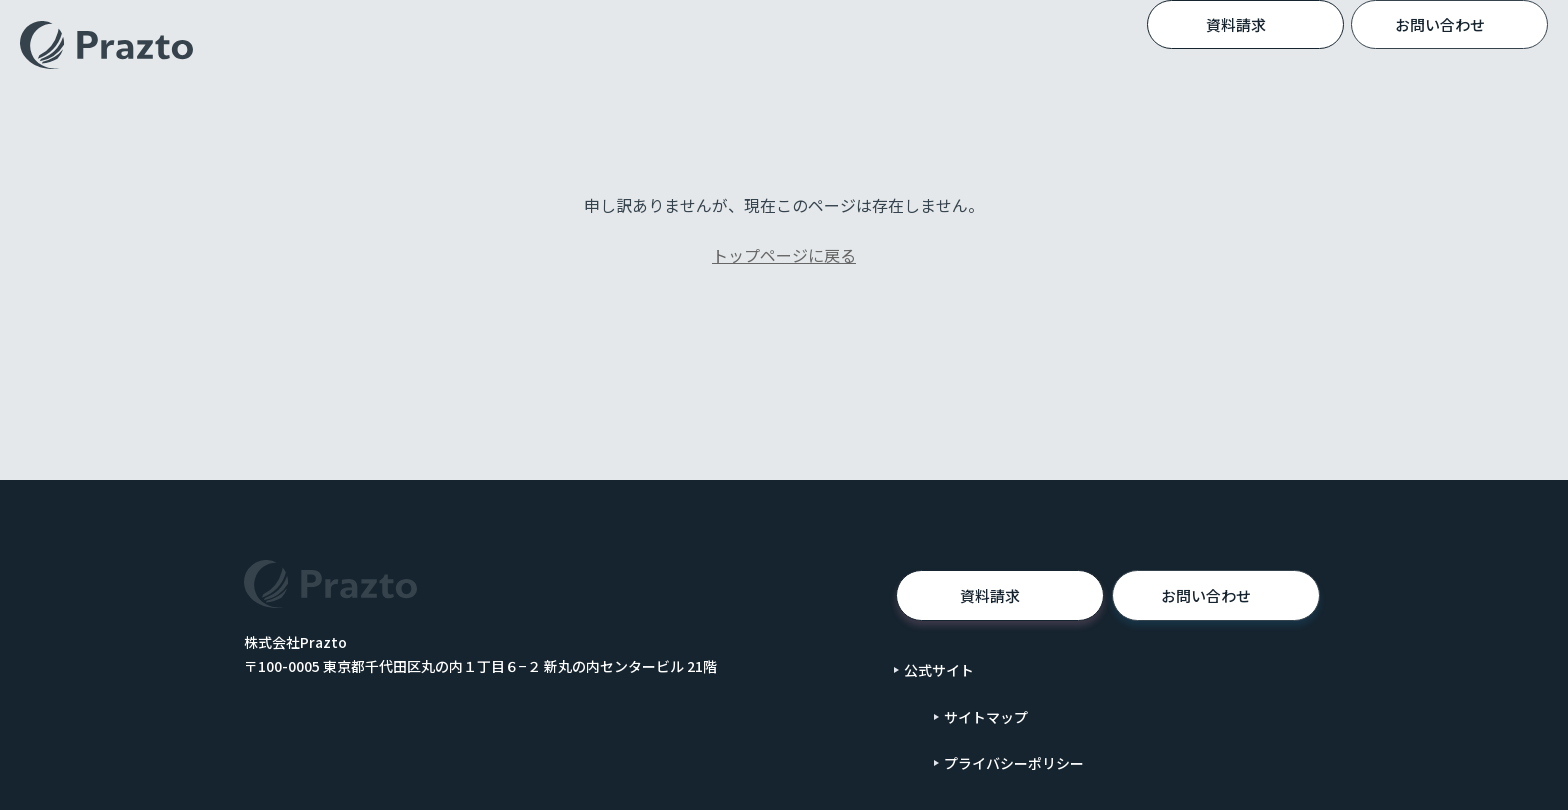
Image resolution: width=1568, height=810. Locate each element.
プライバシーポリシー (1014, 763)
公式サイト (939, 670)
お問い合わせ (1233, 596)
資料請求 (1270, 24)
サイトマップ (986, 717)
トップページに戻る (784, 255)
